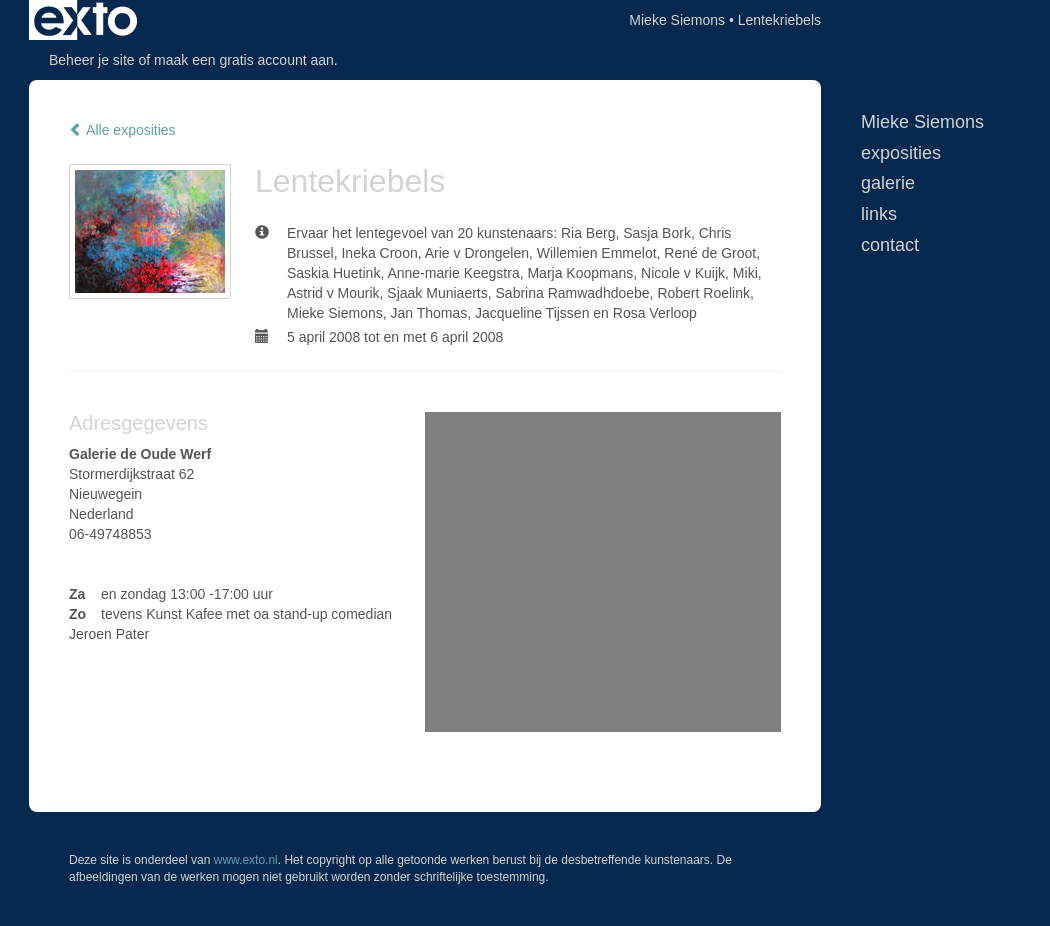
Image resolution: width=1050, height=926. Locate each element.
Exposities (901, 153)
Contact (890, 245)
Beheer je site (92, 60)
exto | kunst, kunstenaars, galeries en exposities (85, 20)
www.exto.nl (246, 860)
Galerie (888, 183)
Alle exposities (122, 130)
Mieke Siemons (677, 20)
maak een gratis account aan (244, 60)
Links (879, 214)
